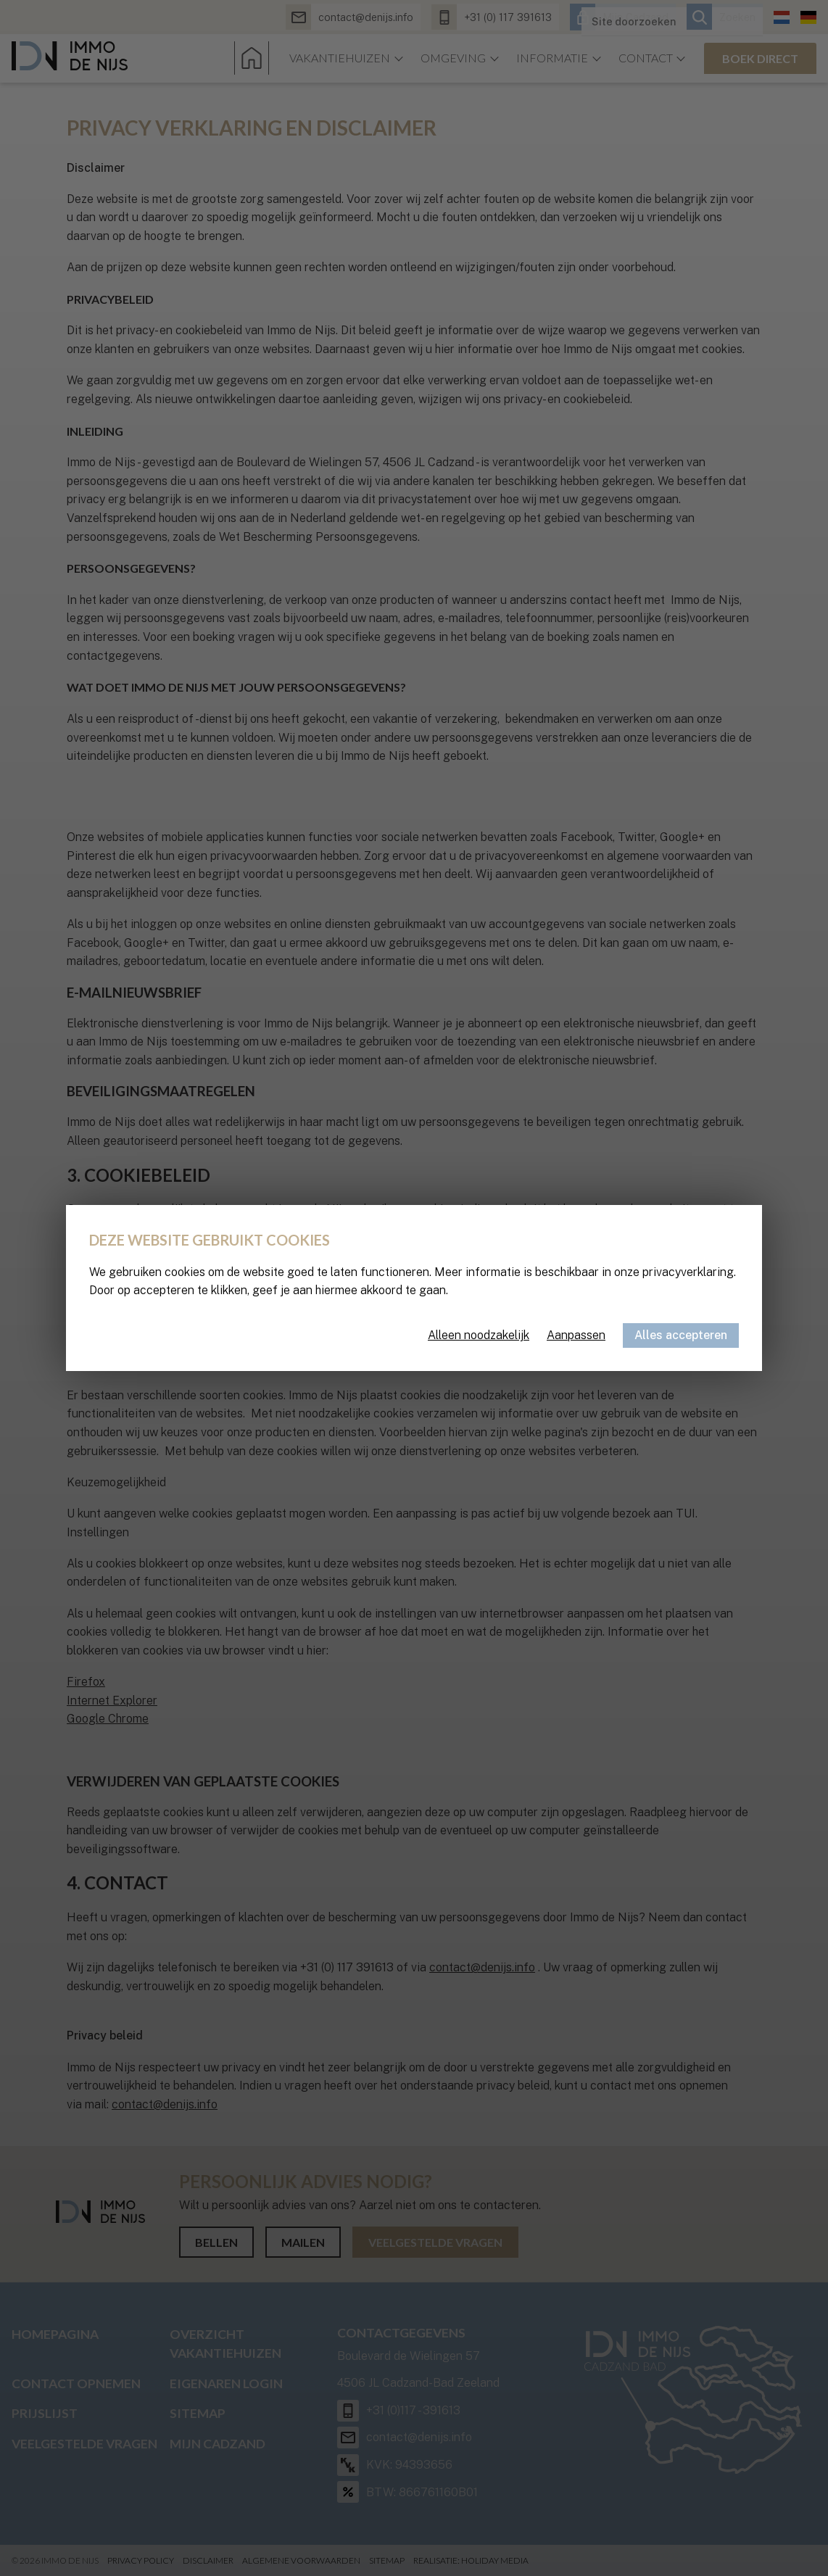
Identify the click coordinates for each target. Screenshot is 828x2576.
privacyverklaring (688, 1272)
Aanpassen (576, 1335)
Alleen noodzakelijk (478, 1335)
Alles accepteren (680, 1335)
